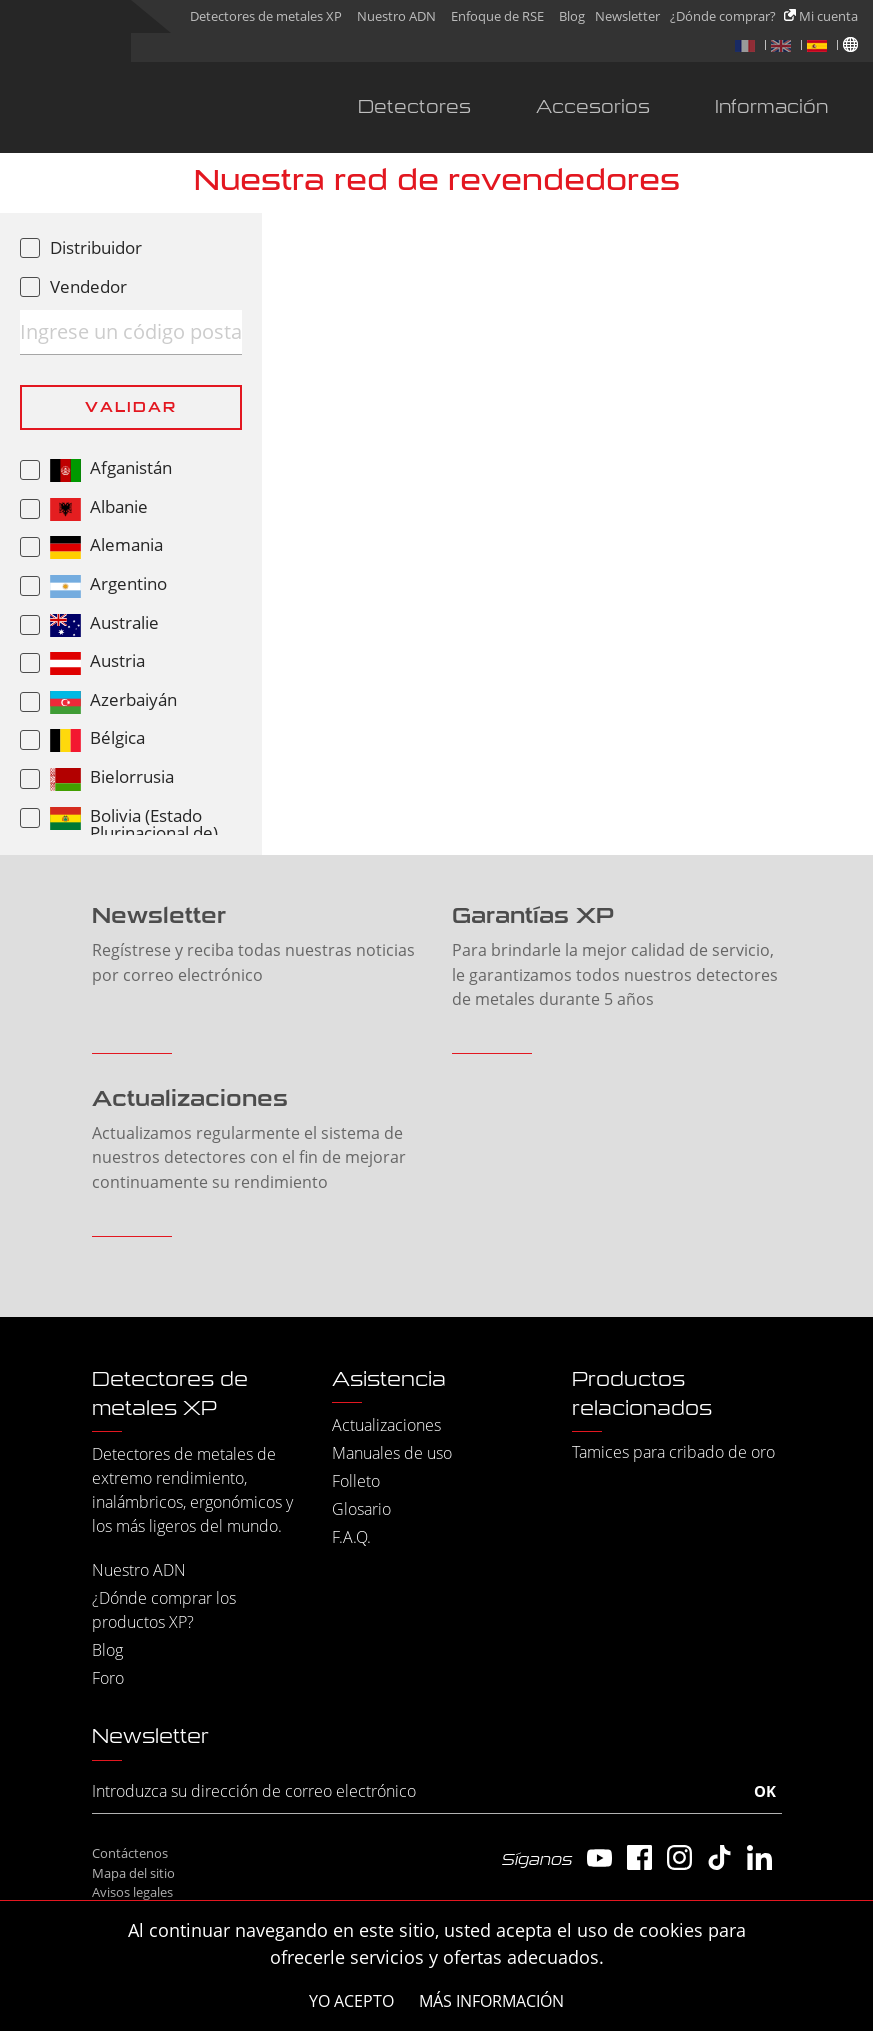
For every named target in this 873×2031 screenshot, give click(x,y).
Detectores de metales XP (266, 16)
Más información (491, 2001)
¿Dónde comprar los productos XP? (164, 1610)
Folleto (356, 1481)
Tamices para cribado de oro (673, 1452)
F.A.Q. (351, 1537)
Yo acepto (351, 2001)
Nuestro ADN (396, 16)
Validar (131, 407)
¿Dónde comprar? (723, 16)
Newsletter (627, 16)
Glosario (361, 1509)
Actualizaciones (386, 1425)
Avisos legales (132, 1892)
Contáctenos (130, 1853)
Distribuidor (96, 247)
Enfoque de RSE (497, 16)
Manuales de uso (392, 1453)
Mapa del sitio (133, 1873)
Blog (572, 16)
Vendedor (88, 286)
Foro (108, 1678)
